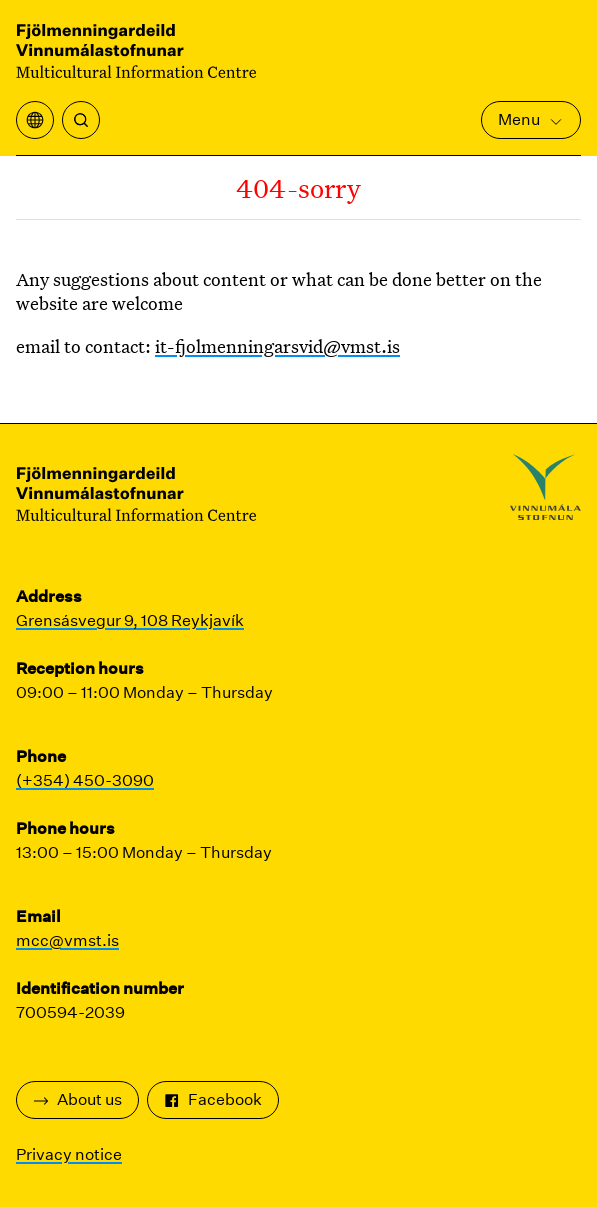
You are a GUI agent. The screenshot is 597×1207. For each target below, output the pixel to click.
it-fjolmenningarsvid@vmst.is (277, 346)
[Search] (81, 120)
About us (77, 1099)
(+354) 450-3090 (85, 780)
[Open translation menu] (35, 120)
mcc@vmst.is (67, 940)
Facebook (213, 1099)
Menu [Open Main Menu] (531, 119)
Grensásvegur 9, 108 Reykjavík (130, 620)
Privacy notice (69, 1154)
